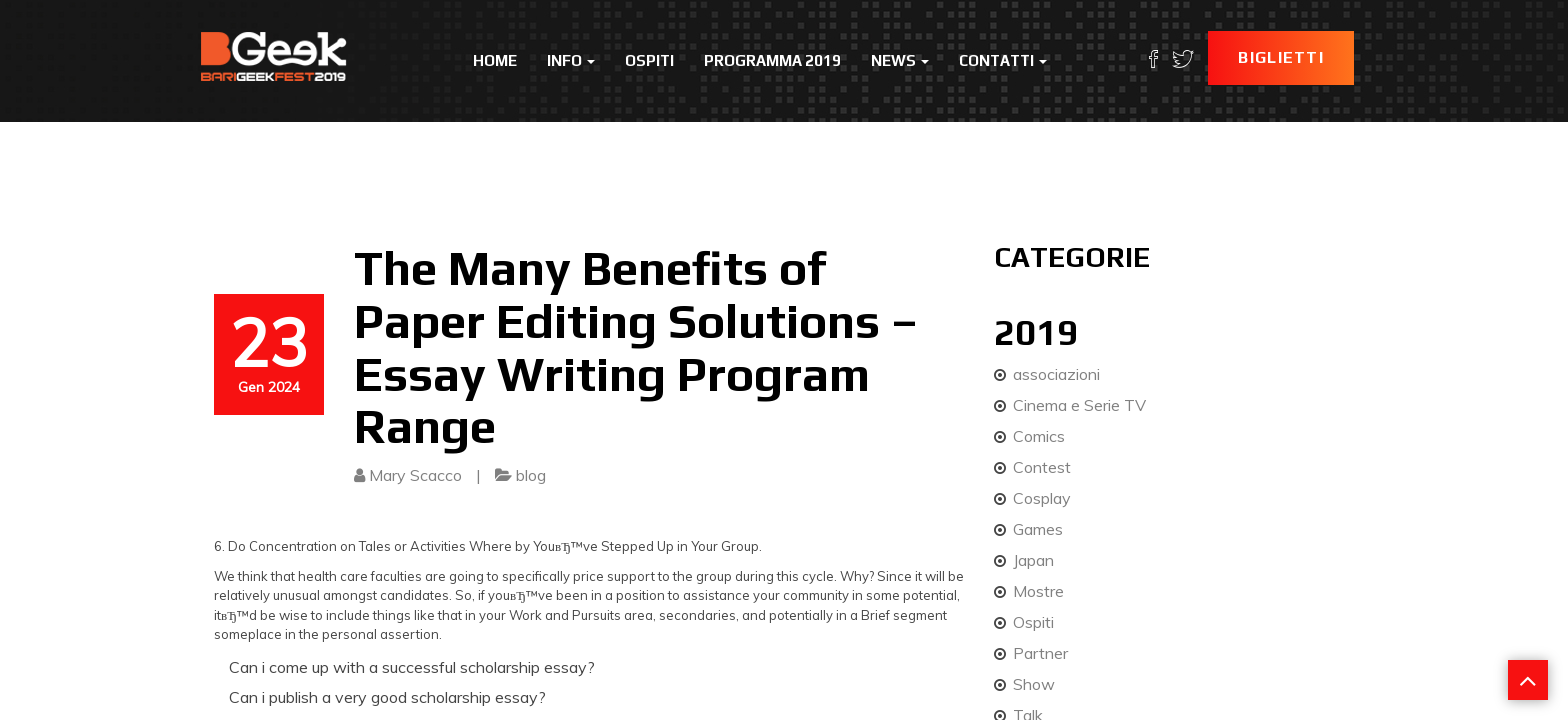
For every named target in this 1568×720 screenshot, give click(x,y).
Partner (1040, 653)
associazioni (1056, 374)
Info (571, 60)
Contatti (1003, 60)
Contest (1042, 467)
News (900, 60)
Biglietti (1281, 57)
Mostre (1038, 591)
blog (531, 475)
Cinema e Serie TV (1079, 405)
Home (495, 60)
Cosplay (1042, 498)
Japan (1033, 560)
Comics (1039, 436)
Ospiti (649, 60)
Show (1034, 684)
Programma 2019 (772, 60)
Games (1038, 529)
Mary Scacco (415, 475)
